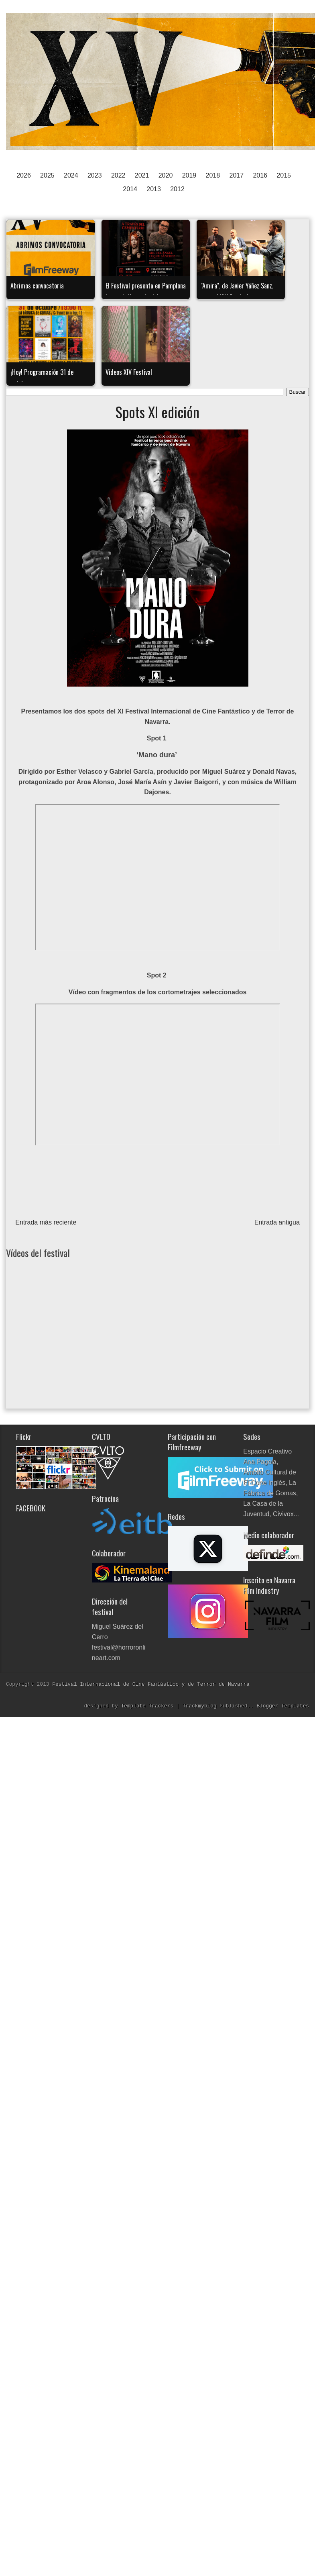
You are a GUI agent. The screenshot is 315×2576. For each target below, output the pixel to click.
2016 (260, 175)
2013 (153, 189)
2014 (130, 189)
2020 (166, 175)
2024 (71, 175)
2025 (47, 175)
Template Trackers (149, 1705)
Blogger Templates (282, 1705)
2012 (177, 189)
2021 (142, 175)
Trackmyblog (201, 1705)
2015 (283, 175)
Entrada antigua (277, 1222)
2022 (118, 175)
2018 (213, 175)
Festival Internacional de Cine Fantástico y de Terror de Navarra (150, 1684)
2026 (23, 175)
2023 (94, 175)
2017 (236, 175)
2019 (189, 175)
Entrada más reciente (45, 1222)
